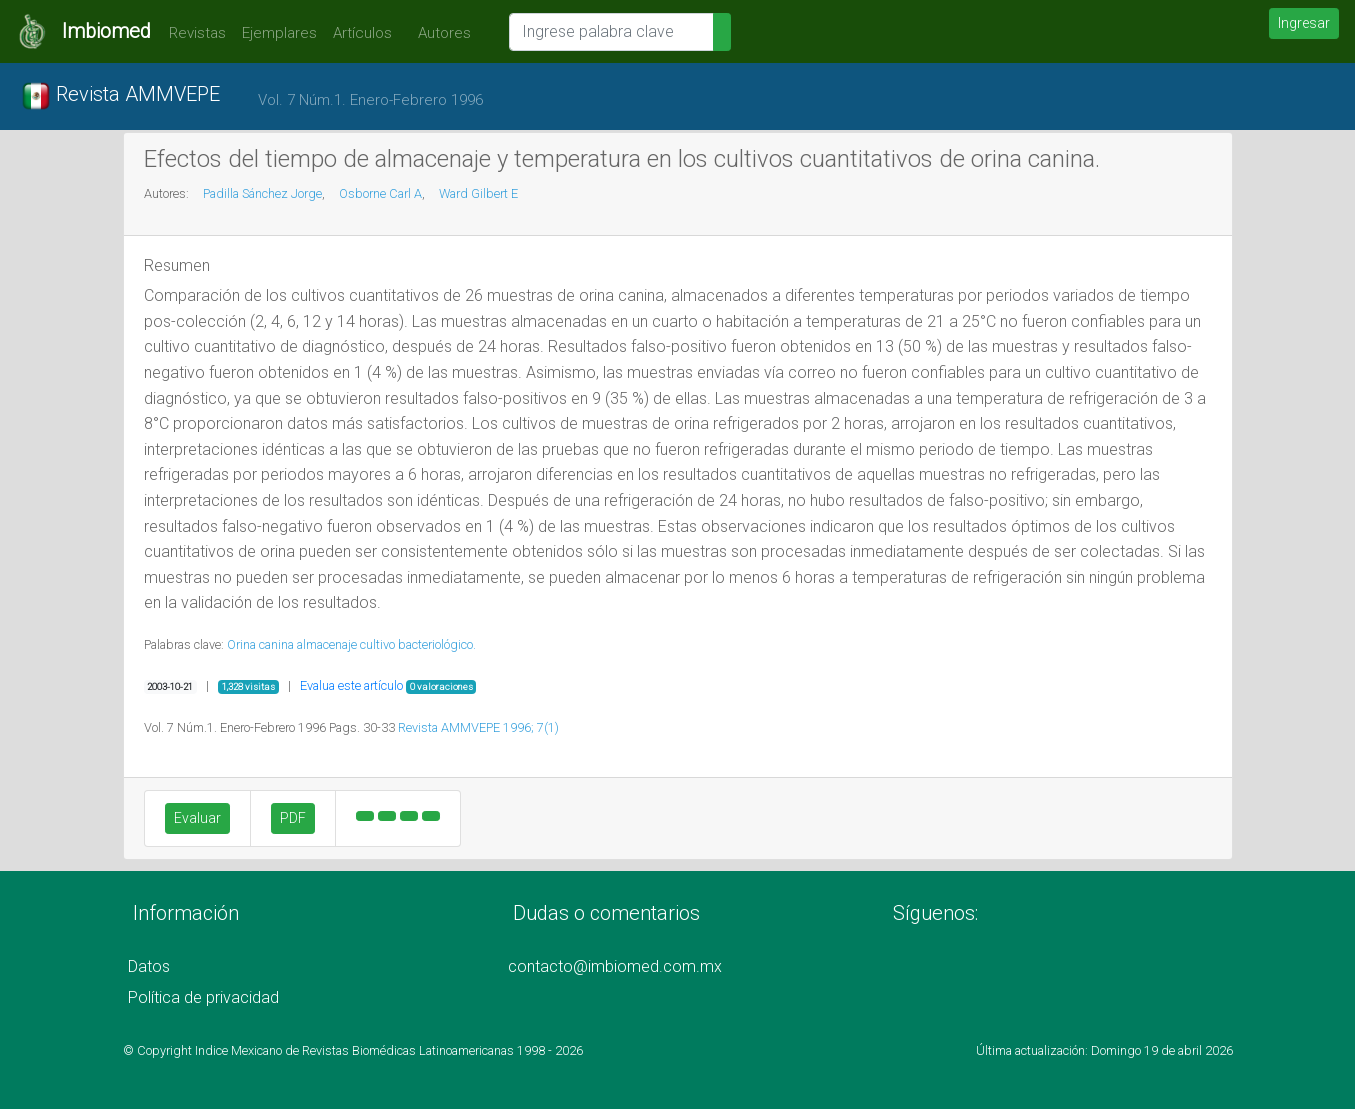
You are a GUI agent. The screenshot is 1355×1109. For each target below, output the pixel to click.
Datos (149, 966)
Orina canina (260, 644)
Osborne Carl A (380, 193)
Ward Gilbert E (478, 193)
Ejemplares (279, 33)
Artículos (362, 33)
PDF (293, 818)
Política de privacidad (203, 997)
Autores (439, 33)
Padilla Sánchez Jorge (262, 193)
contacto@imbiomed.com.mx (615, 966)
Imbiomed (106, 31)
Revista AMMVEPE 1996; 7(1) (478, 727)
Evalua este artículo (351, 685)
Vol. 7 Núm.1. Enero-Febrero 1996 (370, 100)
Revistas (192, 33)
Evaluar (197, 818)
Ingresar (1304, 23)
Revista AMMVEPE (120, 96)
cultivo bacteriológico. (418, 644)
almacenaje (327, 644)
